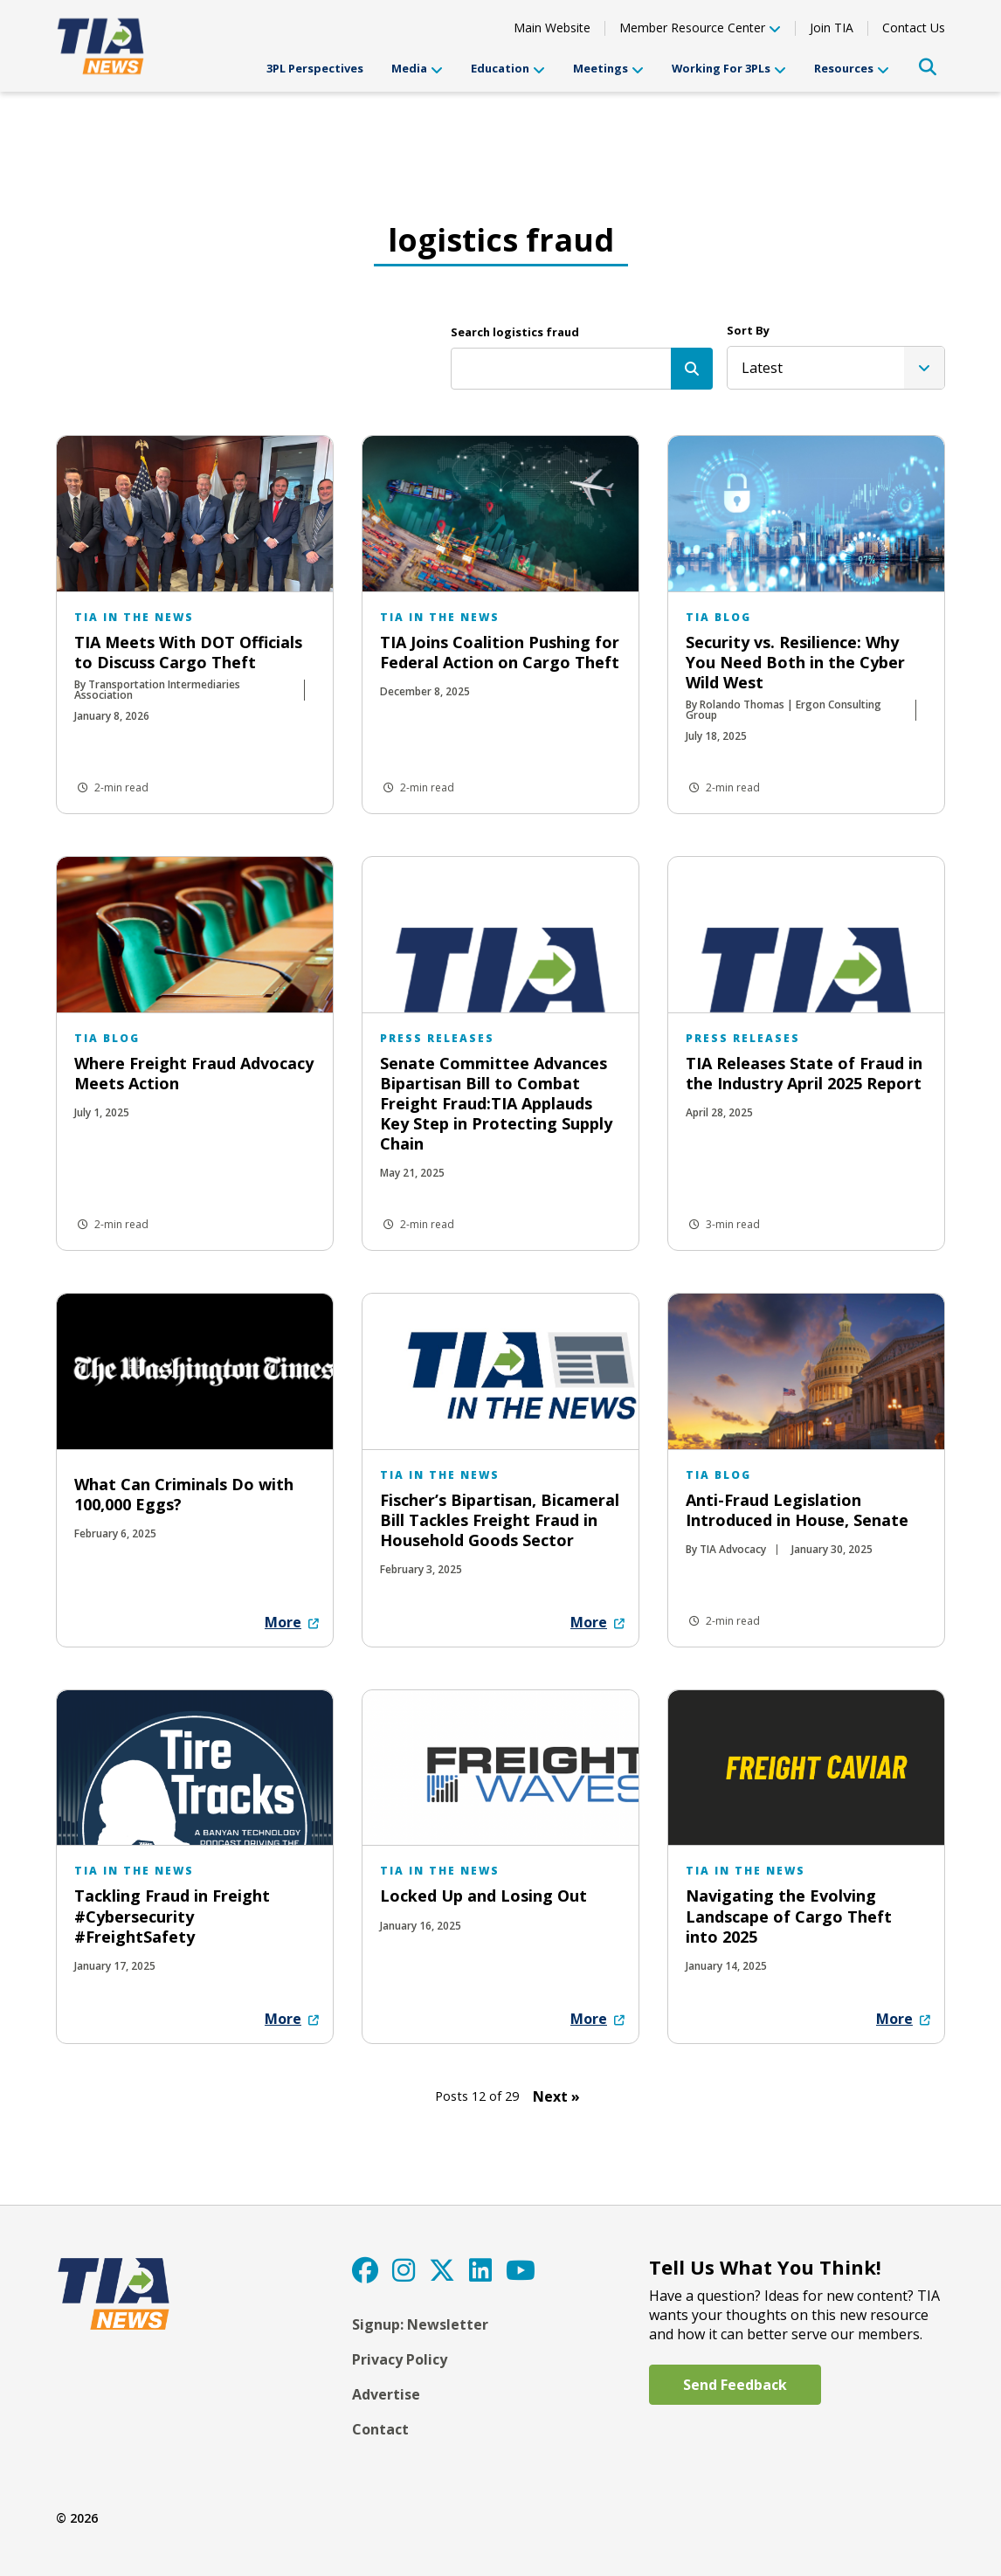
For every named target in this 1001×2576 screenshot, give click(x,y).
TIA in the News (134, 617)
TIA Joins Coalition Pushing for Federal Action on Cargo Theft (499, 652)
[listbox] (836, 368)
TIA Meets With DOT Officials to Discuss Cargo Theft (188, 652)
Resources (851, 68)
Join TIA (831, 27)
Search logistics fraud (515, 332)
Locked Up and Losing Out (483, 1895)
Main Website (552, 27)
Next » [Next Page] (556, 2096)
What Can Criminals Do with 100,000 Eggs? (183, 1494)
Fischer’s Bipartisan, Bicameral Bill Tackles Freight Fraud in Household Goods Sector (499, 1519)
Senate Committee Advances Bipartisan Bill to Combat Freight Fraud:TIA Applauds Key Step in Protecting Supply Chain (496, 1103)
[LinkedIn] (480, 2270)
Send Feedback (735, 2384)
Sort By (748, 330)
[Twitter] (442, 2270)
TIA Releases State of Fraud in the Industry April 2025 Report (804, 1073)
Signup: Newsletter (420, 2324)
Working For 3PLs (729, 68)
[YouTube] (520, 2270)
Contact (380, 2429)
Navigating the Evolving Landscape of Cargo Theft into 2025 (789, 1915)
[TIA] (102, 46)
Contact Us (913, 27)
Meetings (608, 68)
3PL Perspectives (314, 68)
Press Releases (437, 1038)
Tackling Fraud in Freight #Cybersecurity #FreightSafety (172, 1915)
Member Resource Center (700, 29)
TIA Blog (718, 617)
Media (417, 68)
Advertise (386, 2394)
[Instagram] (403, 2270)
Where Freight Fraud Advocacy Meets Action (194, 1073)
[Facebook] (365, 2270)
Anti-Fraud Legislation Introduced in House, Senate (797, 1509)
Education (508, 68)
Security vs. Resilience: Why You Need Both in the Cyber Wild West (795, 662)
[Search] (692, 369)
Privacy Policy (399, 2359)
